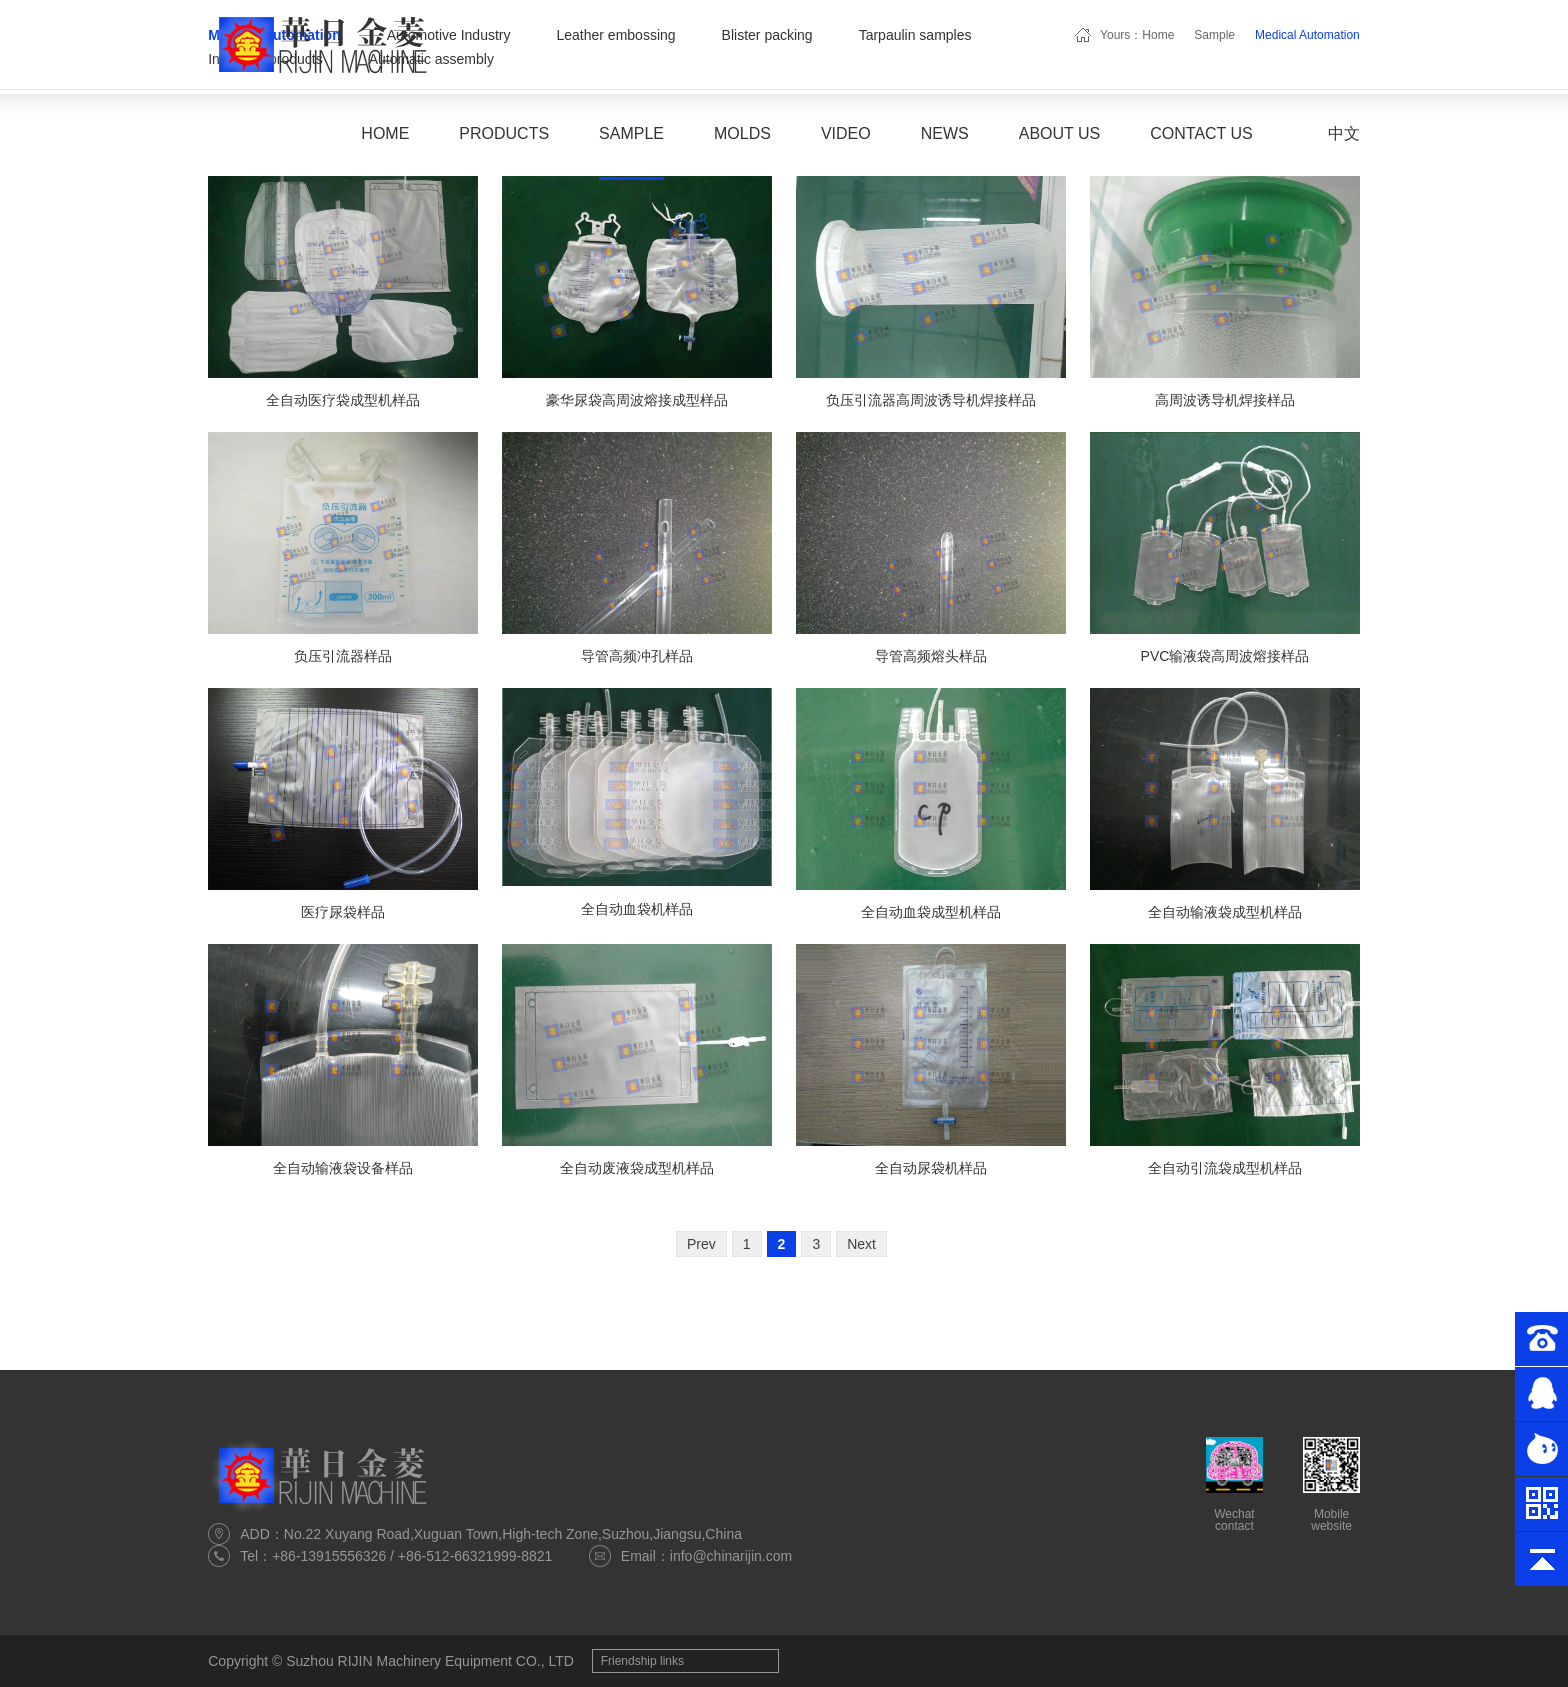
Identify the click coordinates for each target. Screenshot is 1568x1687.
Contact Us (1201, 133)
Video (846, 133)
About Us (1060, 133)
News (945, 133)
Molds (742, 133)
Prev (701, 1244)
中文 (1344, 133)
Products (504, 133)
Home (385, 133)
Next (861, 1244)
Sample (631, 133)
